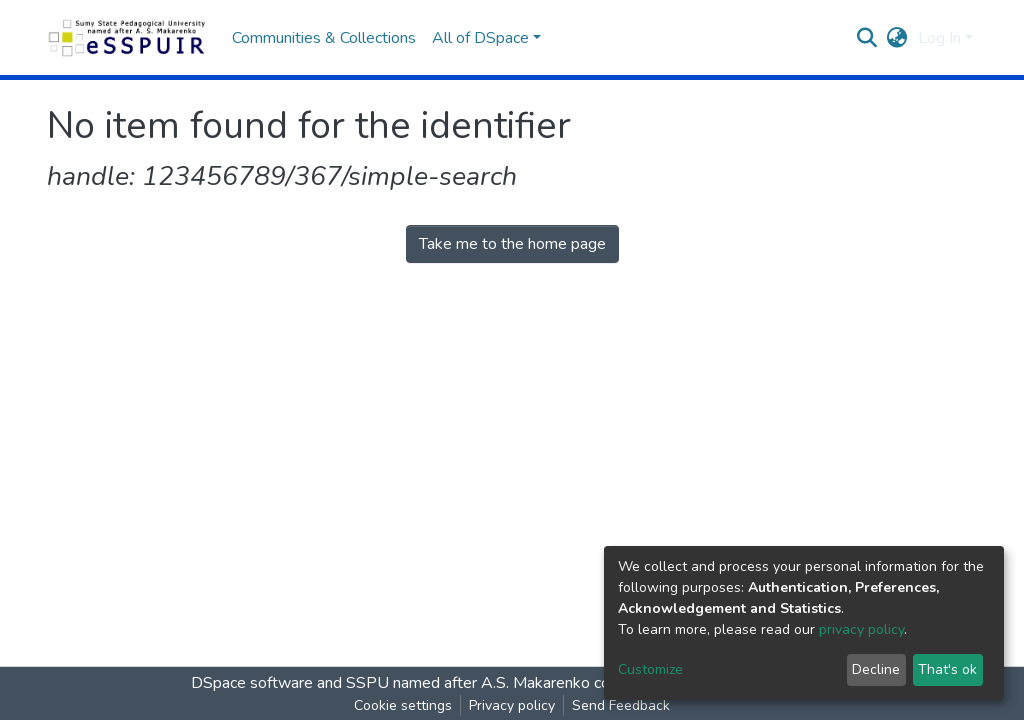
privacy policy (861, 629)
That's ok (947, 669)
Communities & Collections (324, 38)
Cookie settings (403, 705)
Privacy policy (512, 705)
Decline (876, 669)
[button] (897, 38)
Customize (650, 669)
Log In (939, 38)
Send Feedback (621, 705)
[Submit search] (867, 38)
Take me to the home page (512, 244)
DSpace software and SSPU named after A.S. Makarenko (390, 683)
